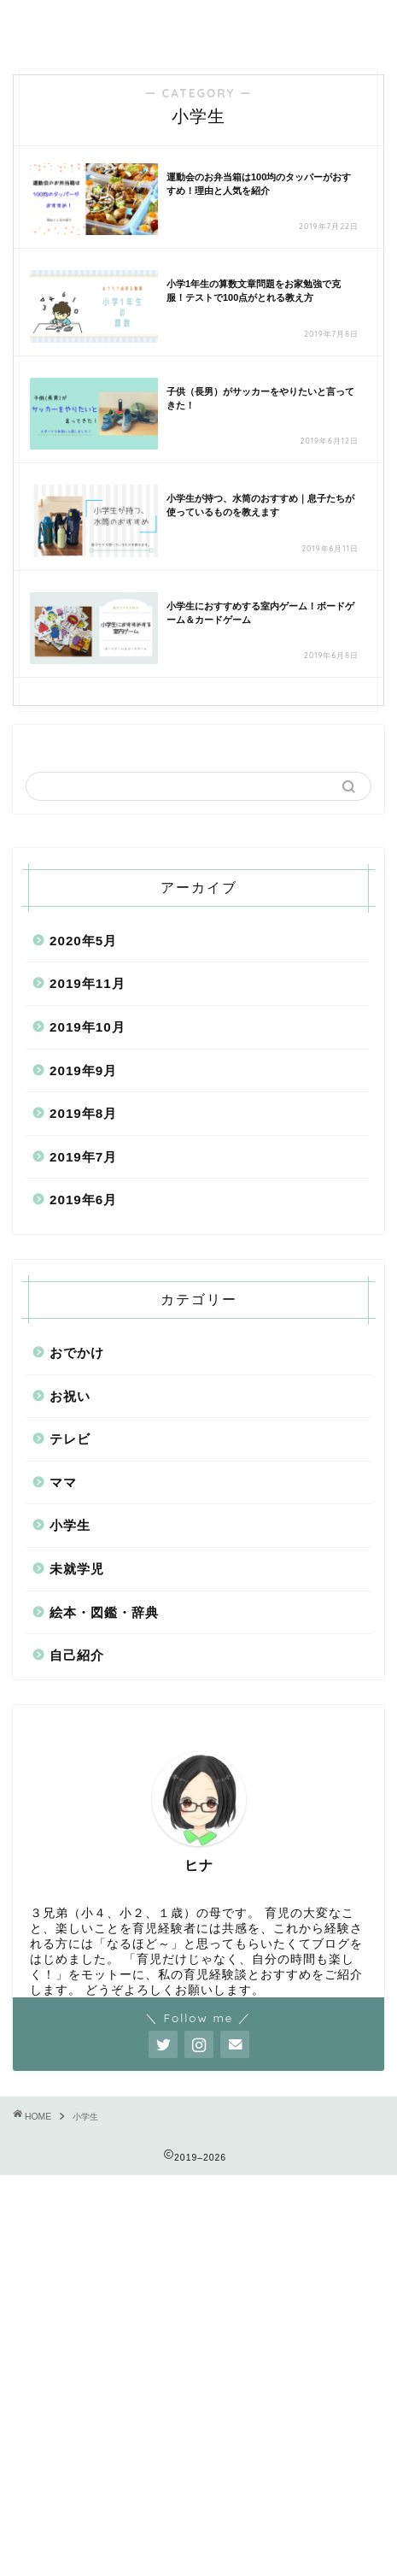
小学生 (70, 1525)
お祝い (70, 1396)
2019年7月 (83, 1157)
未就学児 (77, 1568)
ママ (63, 1482)
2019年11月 (88, 983)
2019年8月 (83, 1113)
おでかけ (77, 1352)
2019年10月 (88, 1027)
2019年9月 (83, 1070)
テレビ (70, 1439)
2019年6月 (83, 1199)
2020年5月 (83, 940)
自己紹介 (77, 1655)
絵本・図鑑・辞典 (104, 1612)
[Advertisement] (198, 2374)
